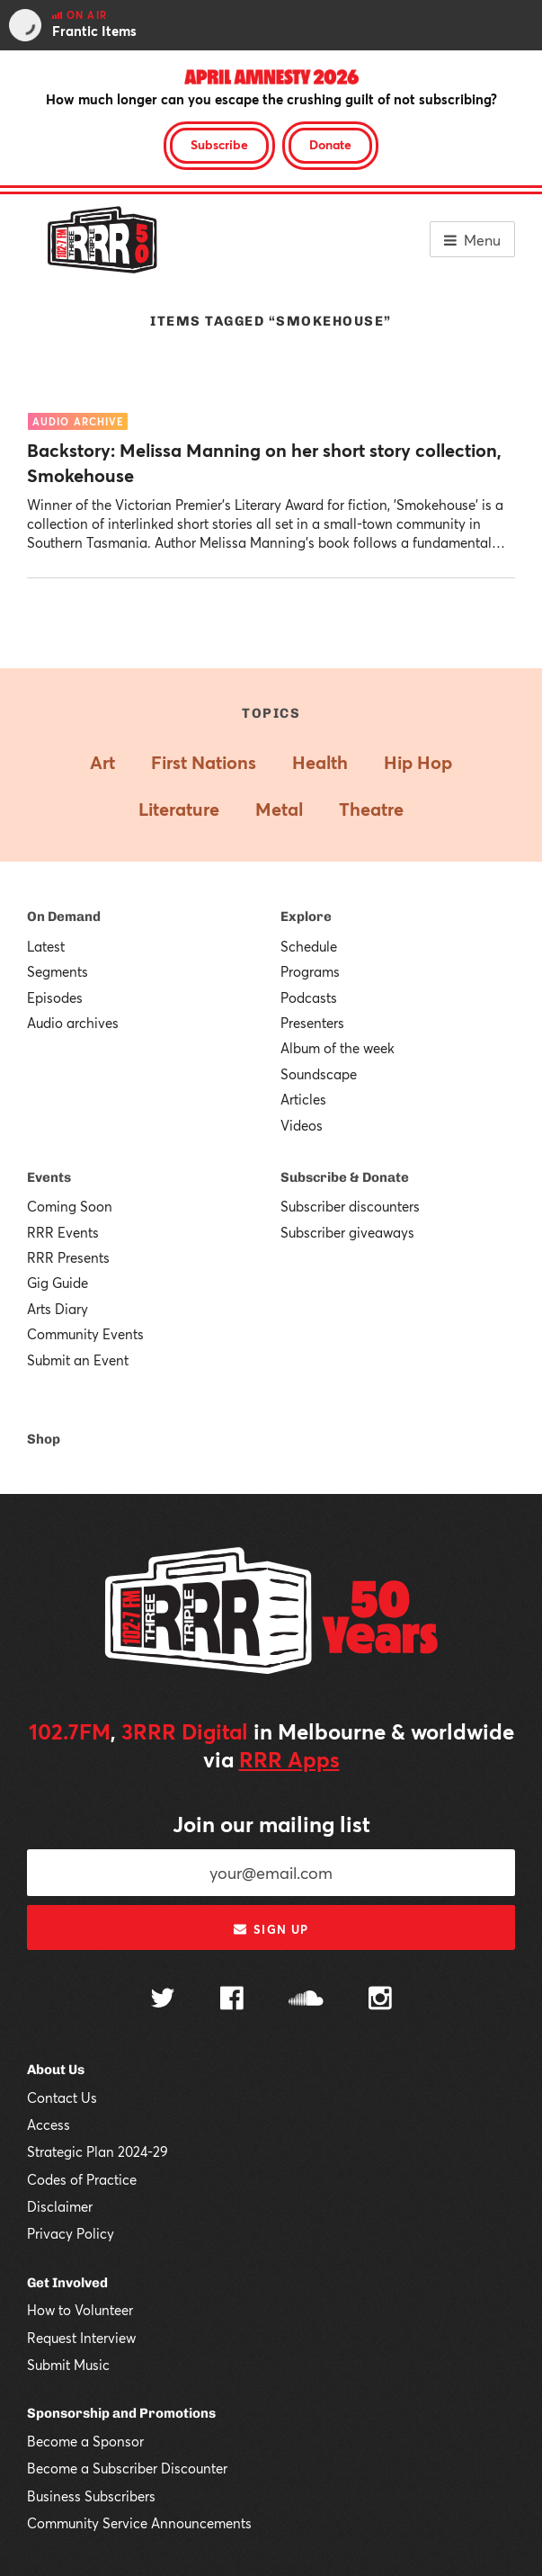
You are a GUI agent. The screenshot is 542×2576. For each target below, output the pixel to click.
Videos (301, 1125)
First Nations (203, 762)
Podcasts (308, 997)
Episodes (55, 997)
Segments (57, 971)
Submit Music (68, 2365)
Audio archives (73, 1023)
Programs (310, 971)
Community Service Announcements (139, 2523)
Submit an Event (78, 1360)
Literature (178, 809)
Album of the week (337, 1048)
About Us (55, 2070)
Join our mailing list (271, 1824)
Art (102, 762)
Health (320, 762)
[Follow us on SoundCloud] (306, 2000)
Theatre (371, 809)
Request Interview (81, 2338)
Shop (43, 1439)
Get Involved (67, 2283)
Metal (279, 809)
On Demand (64, 916)
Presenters (312, 1023)
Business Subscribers (91, 2496)
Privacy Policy (70, 2233)
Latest (46, 946)
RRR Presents (68, 1257)
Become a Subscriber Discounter (127, 2468)
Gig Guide (57, 1283)
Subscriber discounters (350, 1206)
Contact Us (62, 2097)
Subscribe (219, 144)
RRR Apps (289, 1759)
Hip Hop (418, 762)
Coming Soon (69, 1206)
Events (49, 1177)
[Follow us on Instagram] (380, 2000)
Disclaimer (60, 2206)
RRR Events (63, 1232)
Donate (330, 144)
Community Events (85, 1334)
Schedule (308, 946)
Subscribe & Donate (344, 1177)
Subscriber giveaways (347, 1232)
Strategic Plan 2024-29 (97, 2151)
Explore (306, 916)
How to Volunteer (80, 2310)
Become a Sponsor (85, 2441)
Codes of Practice (82, 2179)
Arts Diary (57, 1309)
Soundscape (318, 1074)
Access (48, 2124)
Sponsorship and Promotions (121, 2413)
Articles (303, 1099)
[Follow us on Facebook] (232, 2000)
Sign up (271, 1929)
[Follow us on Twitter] (162, 2000)
